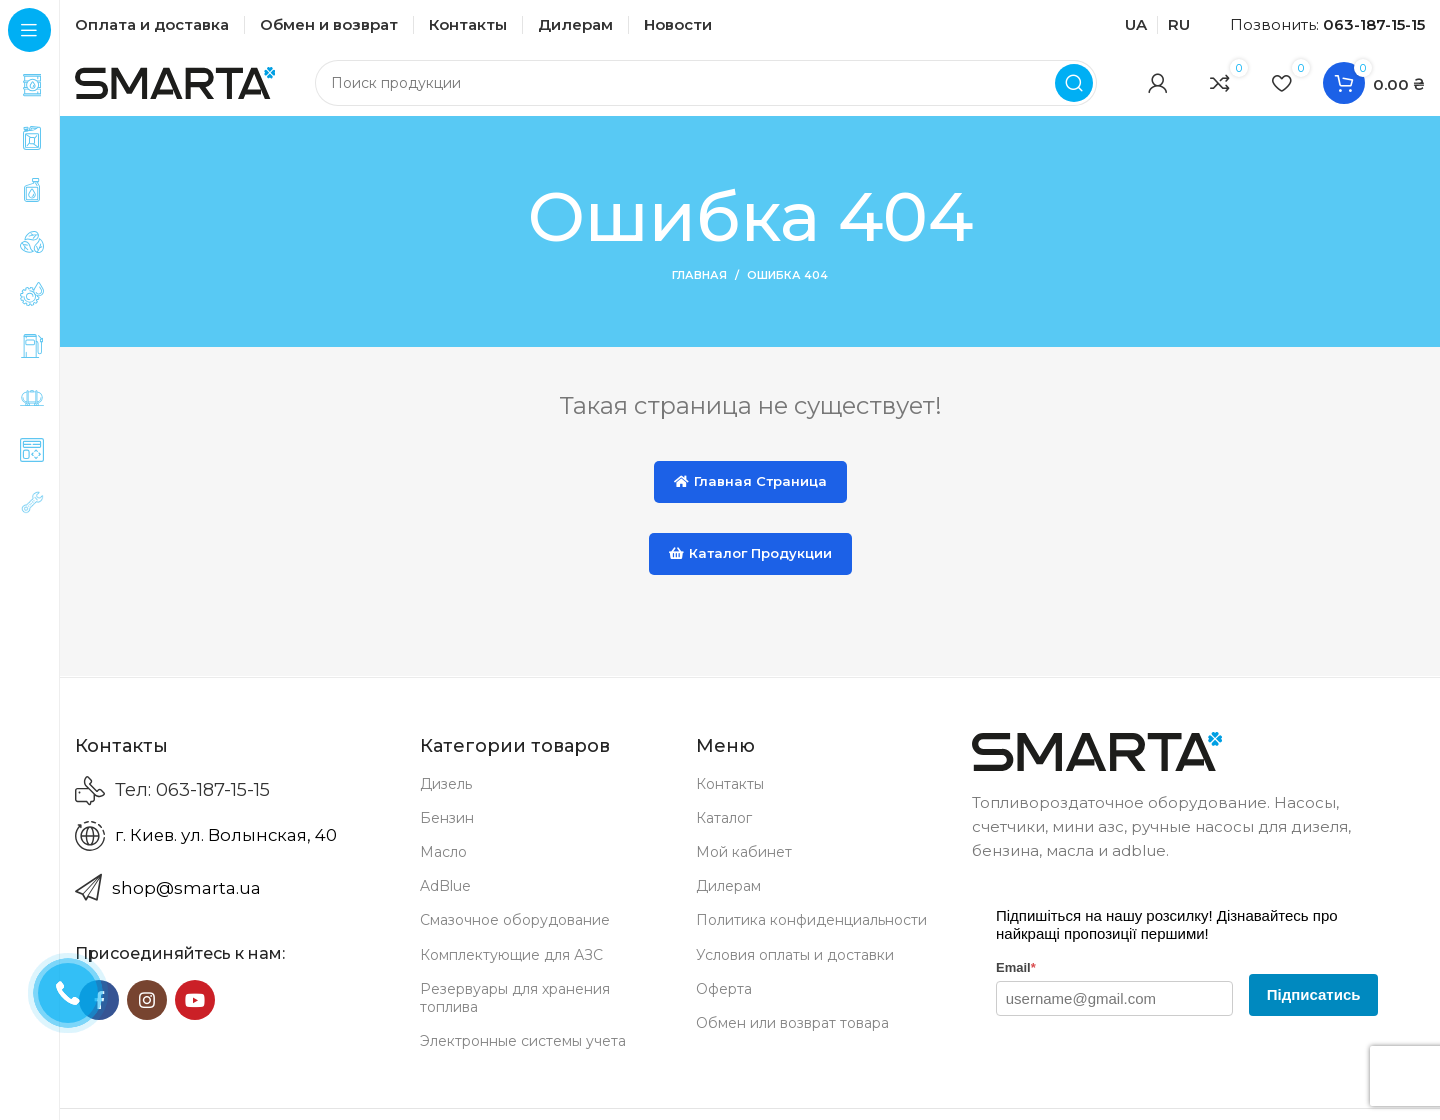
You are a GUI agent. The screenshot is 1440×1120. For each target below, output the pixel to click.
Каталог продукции (750, 567)
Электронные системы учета (523, 1055)
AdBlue (445, 900)
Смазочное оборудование (515, 935)
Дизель (446, 798)
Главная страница (750, 495)
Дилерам (728, 900)
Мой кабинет (744, 866)
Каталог (724, 832)
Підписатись (1314, 1008)
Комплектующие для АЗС (511, 969)
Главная (699, 290)
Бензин (447, 832)
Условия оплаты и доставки (795, 969)
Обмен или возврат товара (792, 1037)
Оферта (724, 1003)
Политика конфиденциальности (811, 935)
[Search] (706, 90)
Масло (443, 866)
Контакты (730, 798)
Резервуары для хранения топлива (515, 1012)
